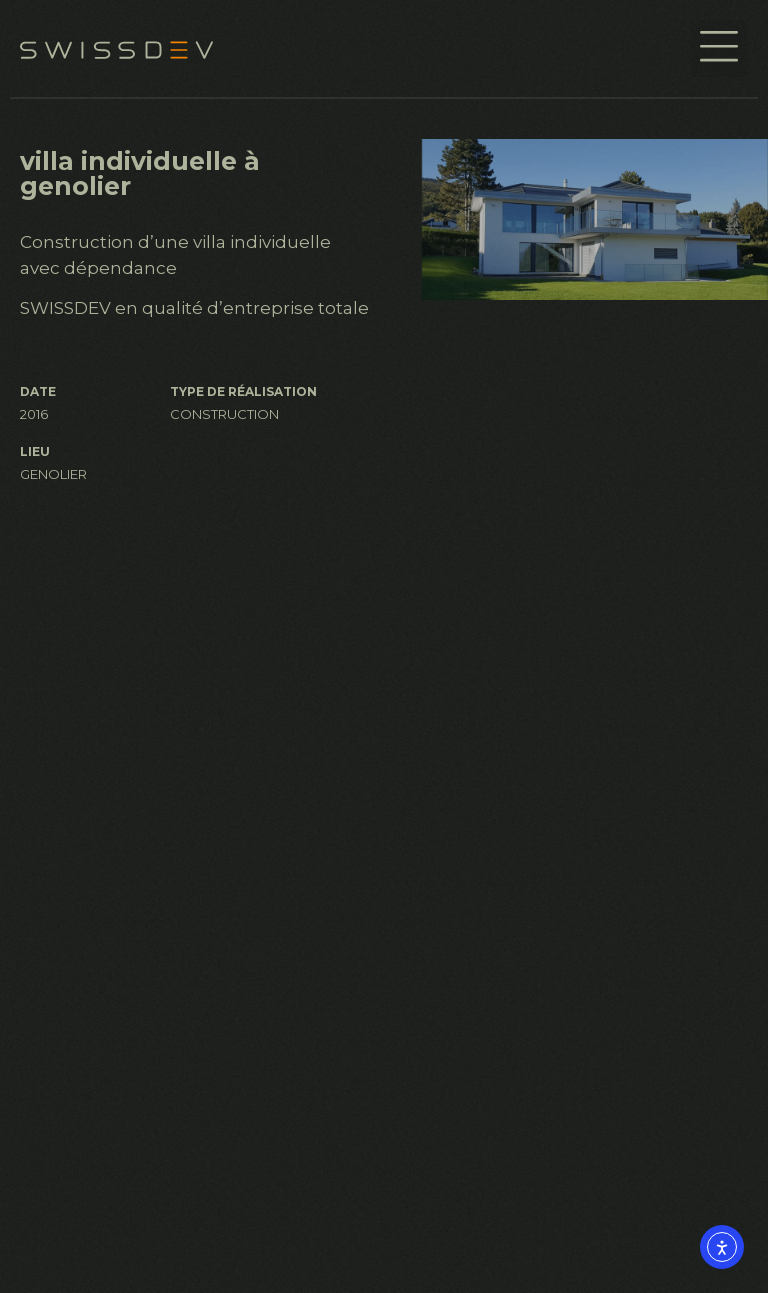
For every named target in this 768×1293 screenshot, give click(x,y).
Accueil (426, 927)
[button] (719, 48)
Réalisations (445, 1035)
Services (440, 1000)
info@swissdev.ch (102, 1235)
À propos (433, 963)
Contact (428, 1071)
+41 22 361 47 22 (91, 1153)
